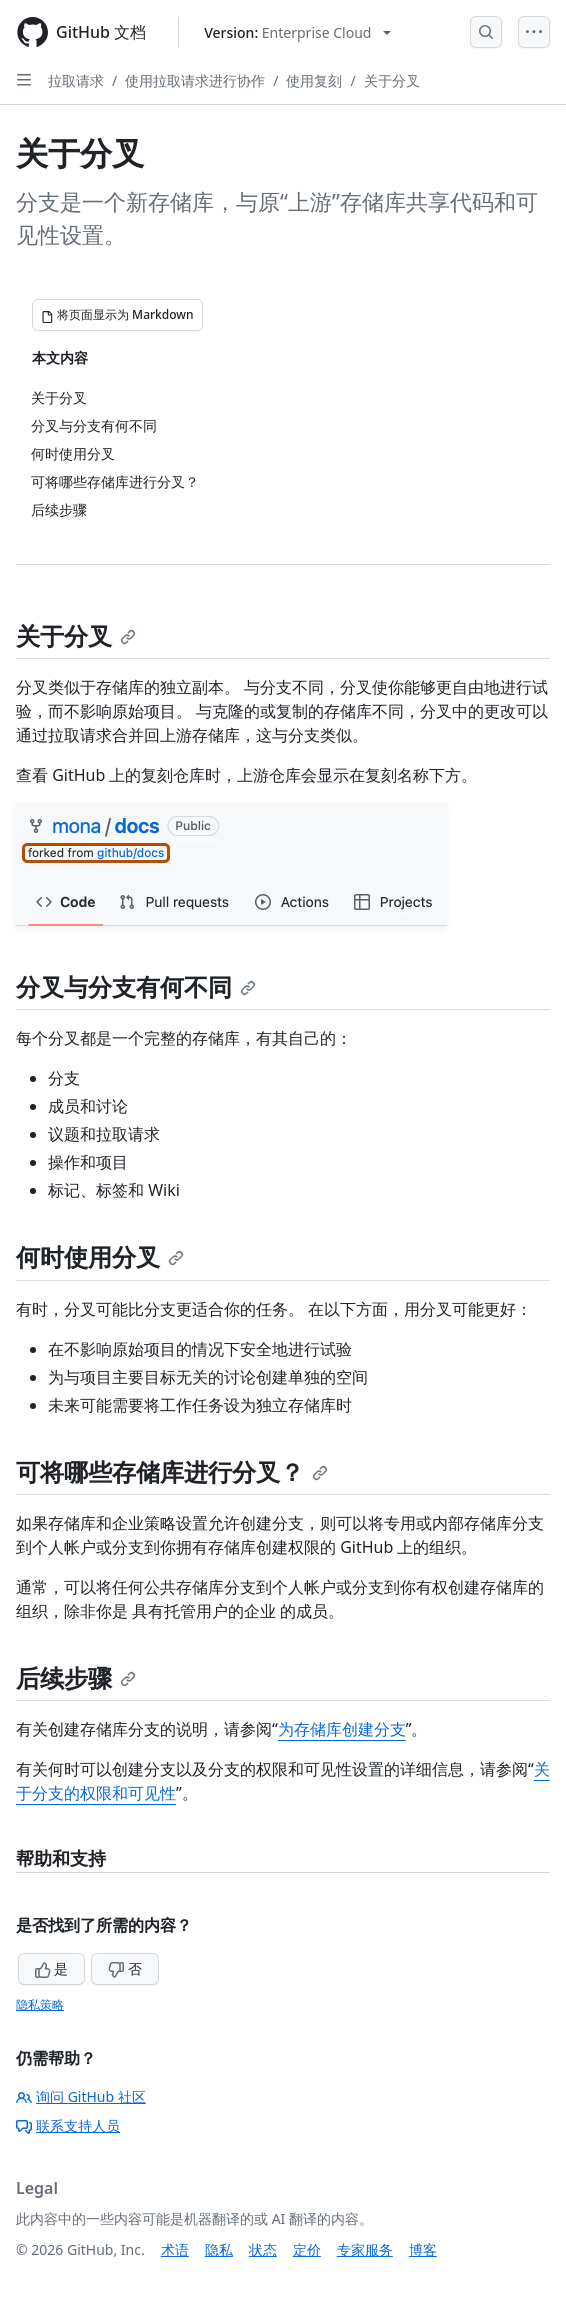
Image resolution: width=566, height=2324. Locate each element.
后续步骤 (76, 1677)
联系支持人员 (68, 2125)
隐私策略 (40, 2004)
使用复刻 (314, 80)
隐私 (219, 2249)
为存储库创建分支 (342, 1729)
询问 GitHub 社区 (81, 2096)
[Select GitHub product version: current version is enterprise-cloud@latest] (297, 32)
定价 (307, 2249)
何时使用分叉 (100, 1256)
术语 (175, 2249)
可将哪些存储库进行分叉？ (172, 1471)
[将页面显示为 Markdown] (117, 315)
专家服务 (365, 2249)
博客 (423, 2249)
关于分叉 (392, 80)
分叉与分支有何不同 (136, 986)
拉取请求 (76, 80)
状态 (263, 2249)
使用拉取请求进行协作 (195, 80)
